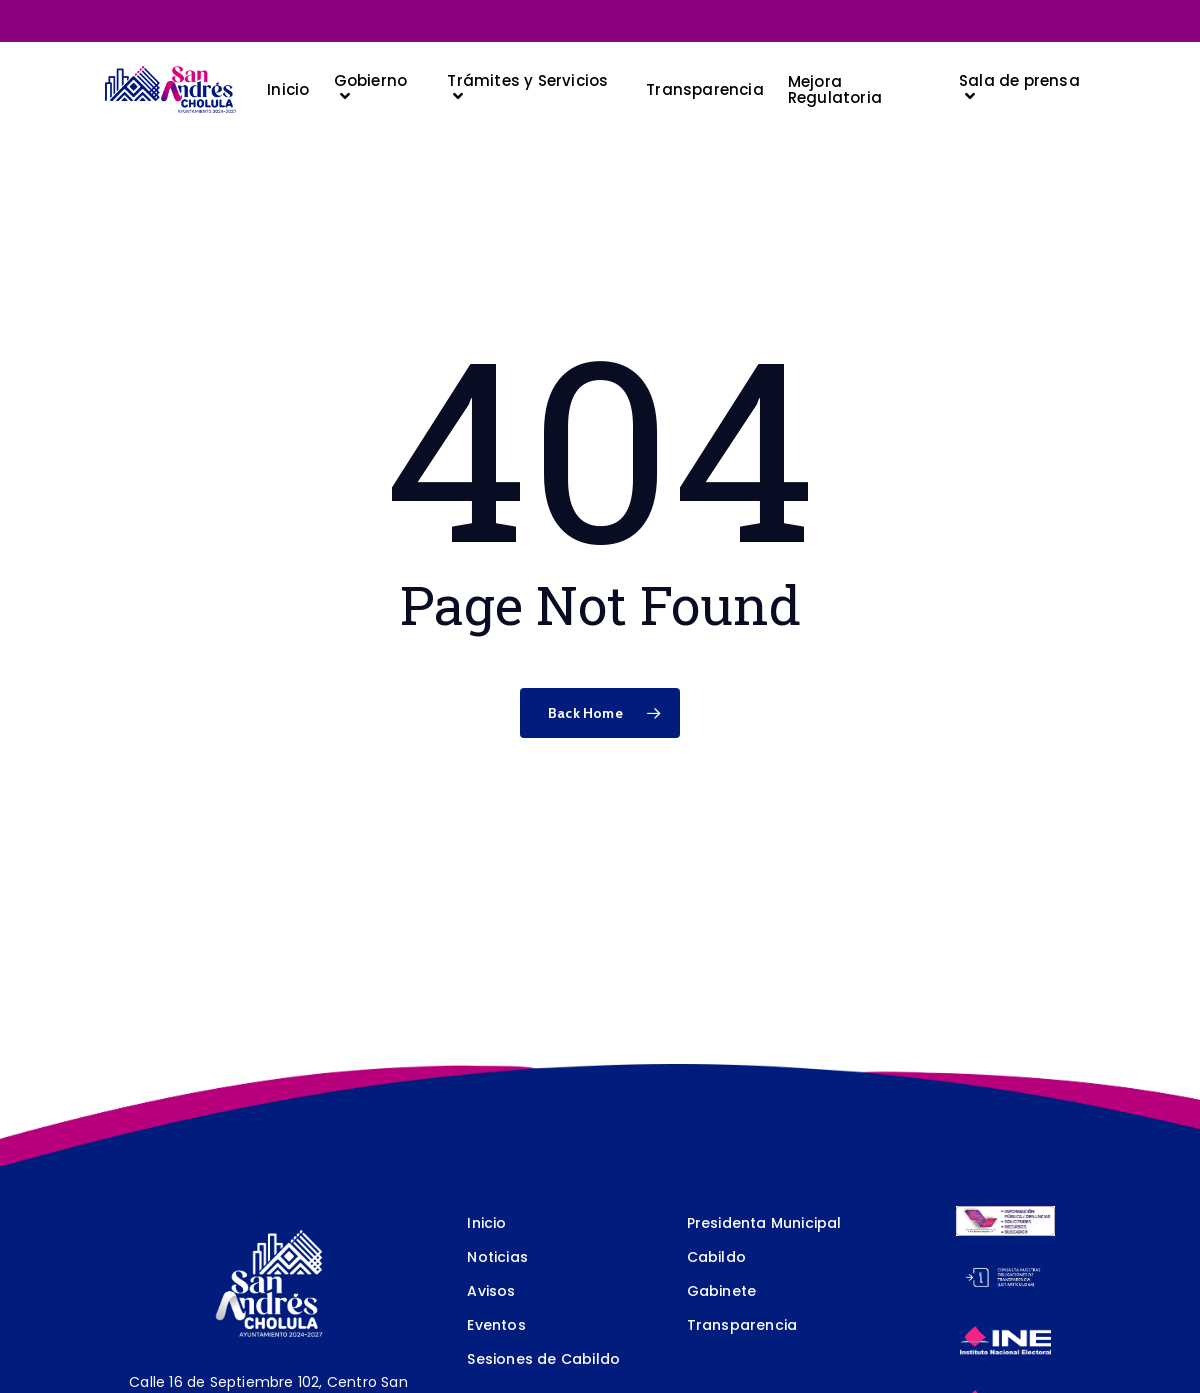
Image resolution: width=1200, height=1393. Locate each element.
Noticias (497, 1257)
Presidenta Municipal (764, 1223)
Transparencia (742, 1325)
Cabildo (716, 1257)
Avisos (491, 1291)
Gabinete (722, 1291)
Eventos (496, 1325)
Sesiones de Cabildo (543, 1359)
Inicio (486, 1223)
